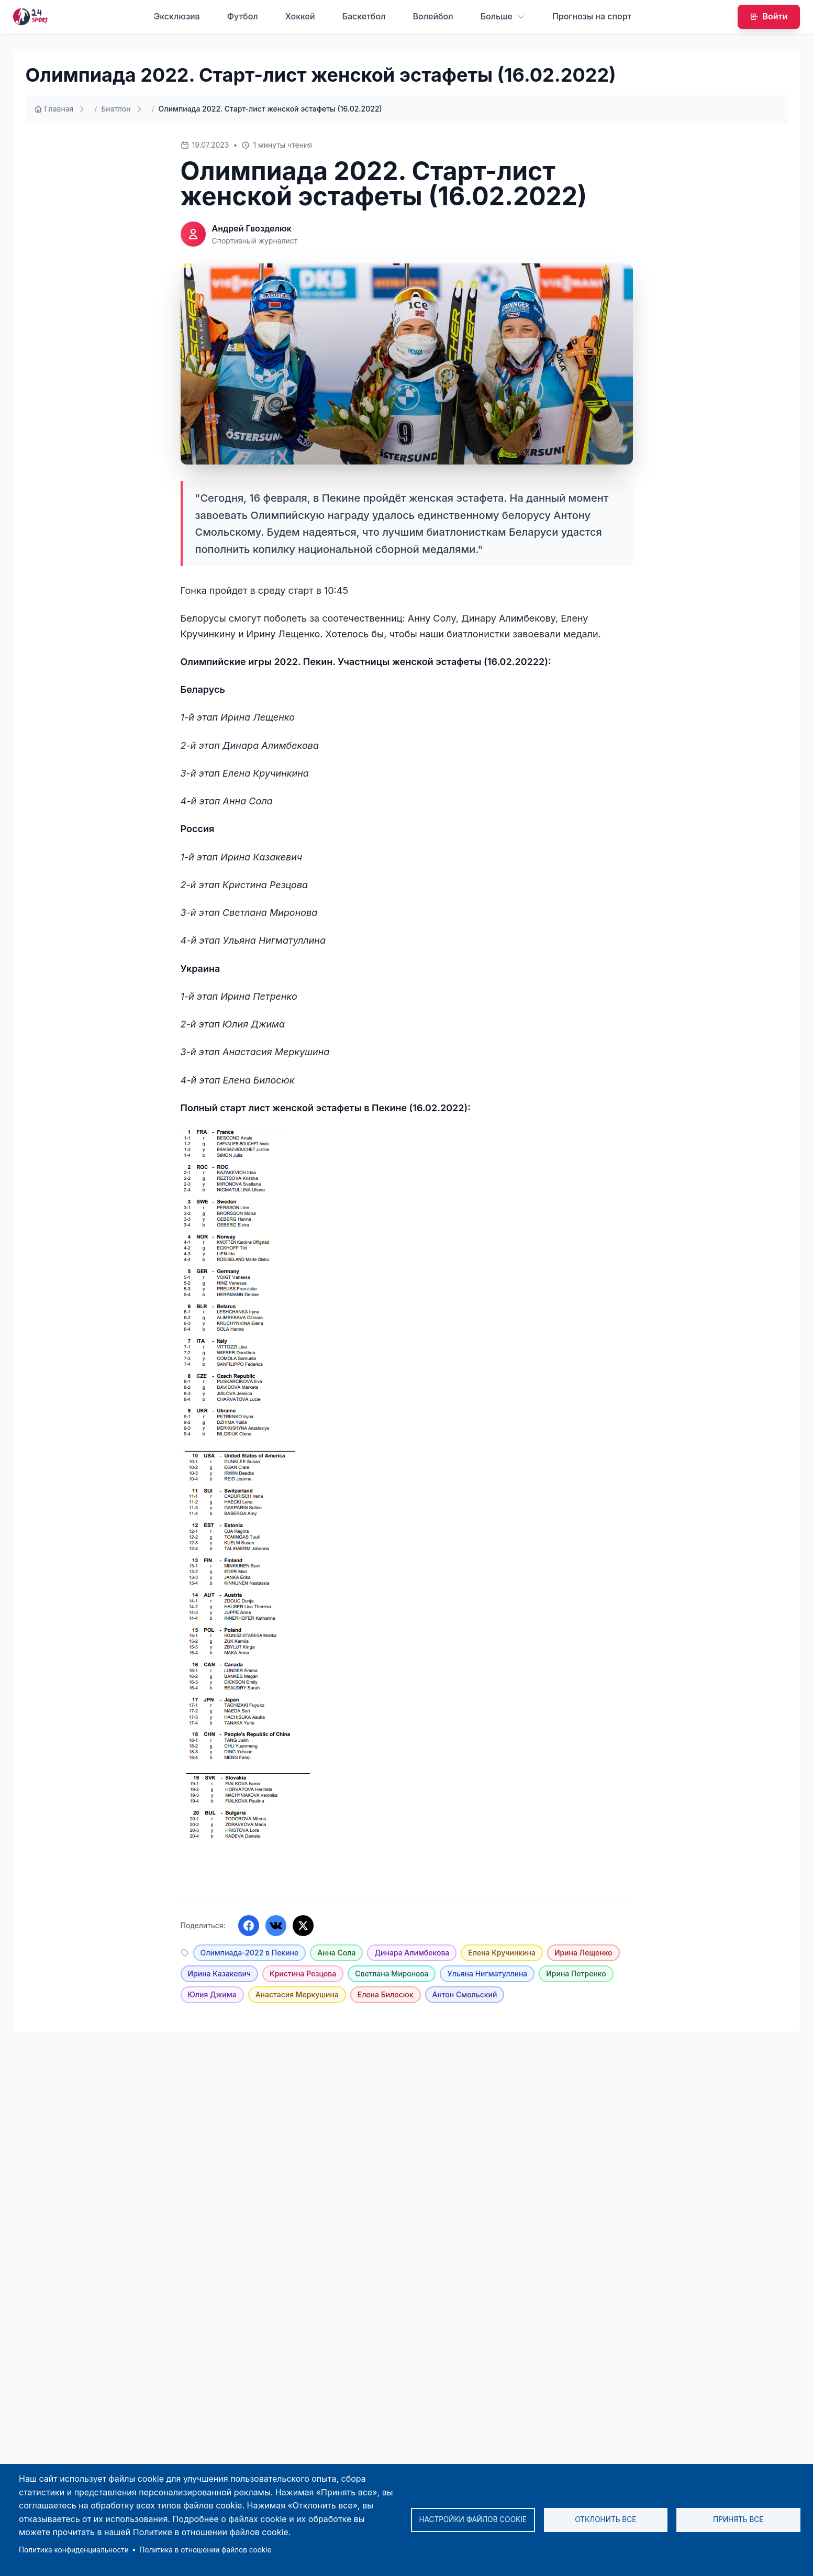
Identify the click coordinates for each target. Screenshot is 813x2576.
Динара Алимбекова (411, 1952)
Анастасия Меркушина (297, 1994)
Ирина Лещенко (583, 1952)
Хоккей (300, 16)
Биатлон (115, 108)
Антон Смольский (464, 1994)
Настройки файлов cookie (473, 2519)
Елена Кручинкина (502, 1952)
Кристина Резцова (303, 1973)
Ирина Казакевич (219, 1973)
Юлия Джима (212, 1994)
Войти (769, 16)
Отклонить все (605, 2519)
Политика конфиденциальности (74, 2550)
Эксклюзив (177, 16)
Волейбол (433, 16)
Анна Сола (336, 1952)
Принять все (738, 2519)
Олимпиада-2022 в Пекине (250, 1952)
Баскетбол (364, 16)
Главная (54, 108)
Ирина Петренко (576, 1973)
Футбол (242, 16)
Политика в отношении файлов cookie (205, 2550)
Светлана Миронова (391, 1973)
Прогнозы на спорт (591, 16)
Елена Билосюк (386, 1994)
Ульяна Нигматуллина (487, 1973)
